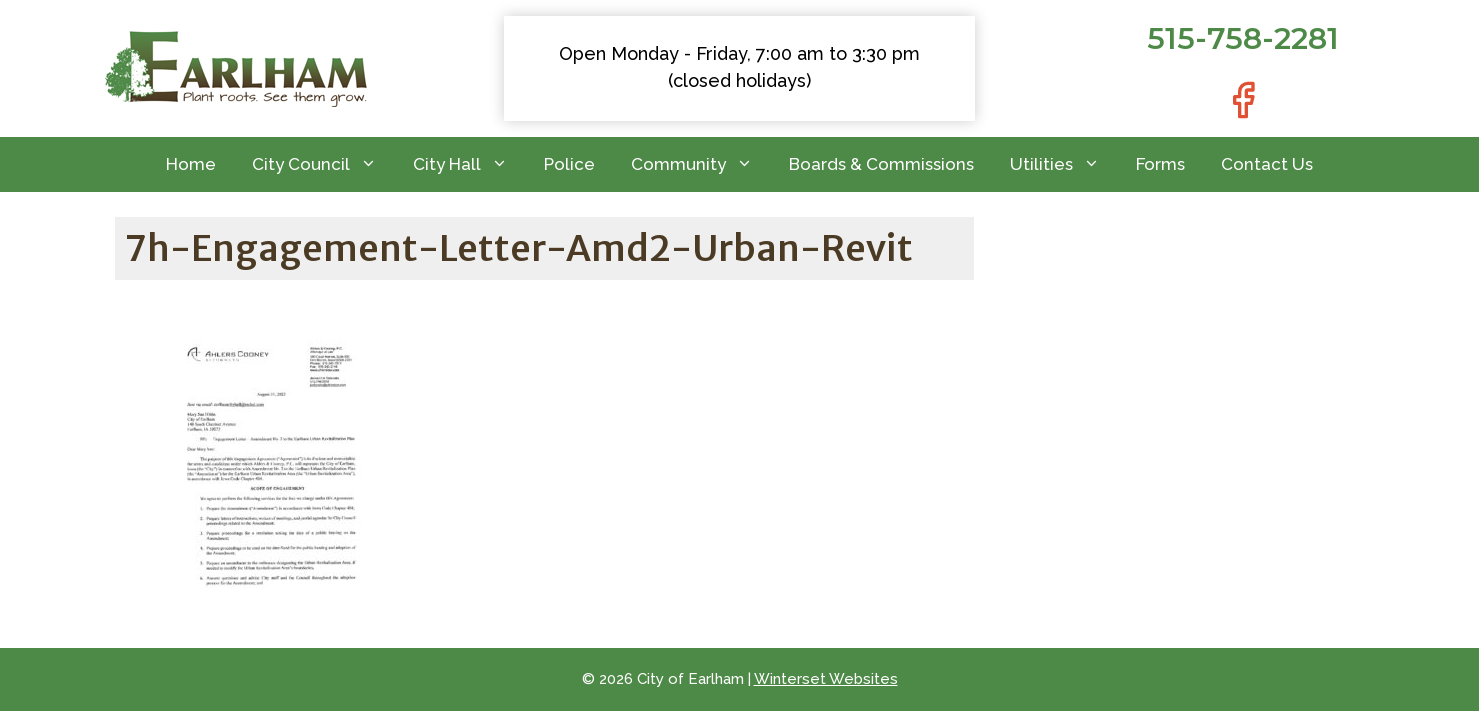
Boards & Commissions (881, 164)
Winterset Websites (826, 679)
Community (701, 164)
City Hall (469, 164)
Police (569, 164)
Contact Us (1267, 164)
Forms (1160, 164)
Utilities (1064, 164)
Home (191, 164)
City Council (323, 164)
